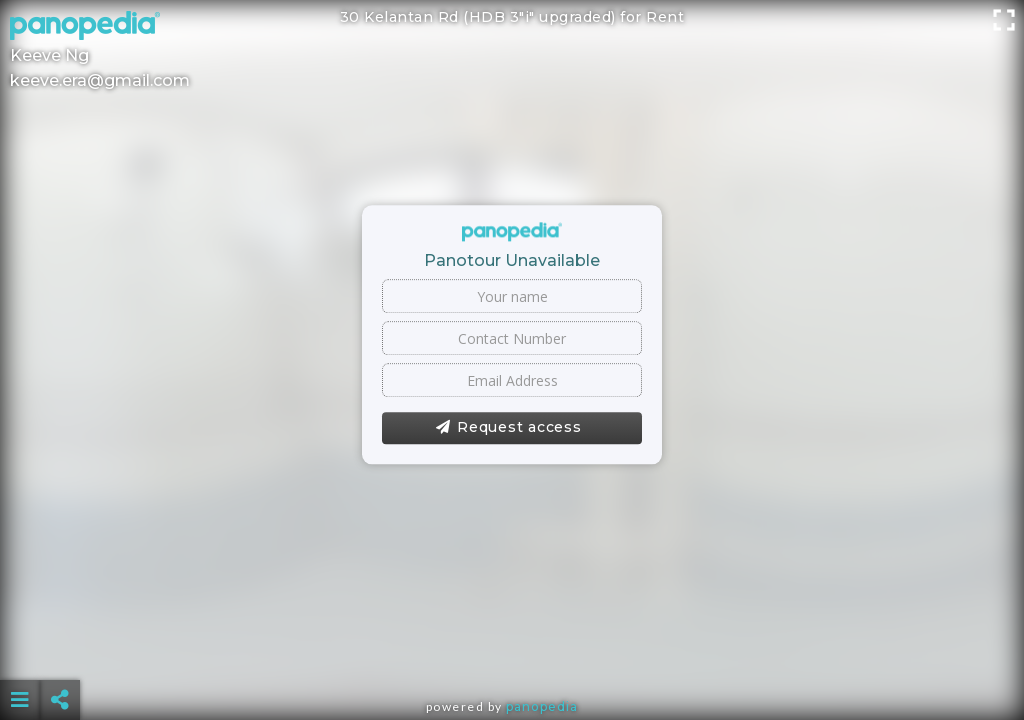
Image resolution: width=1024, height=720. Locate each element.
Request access (508, 428)
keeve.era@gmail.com (100, 80)
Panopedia (542, 706)
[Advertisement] (512, 650)
